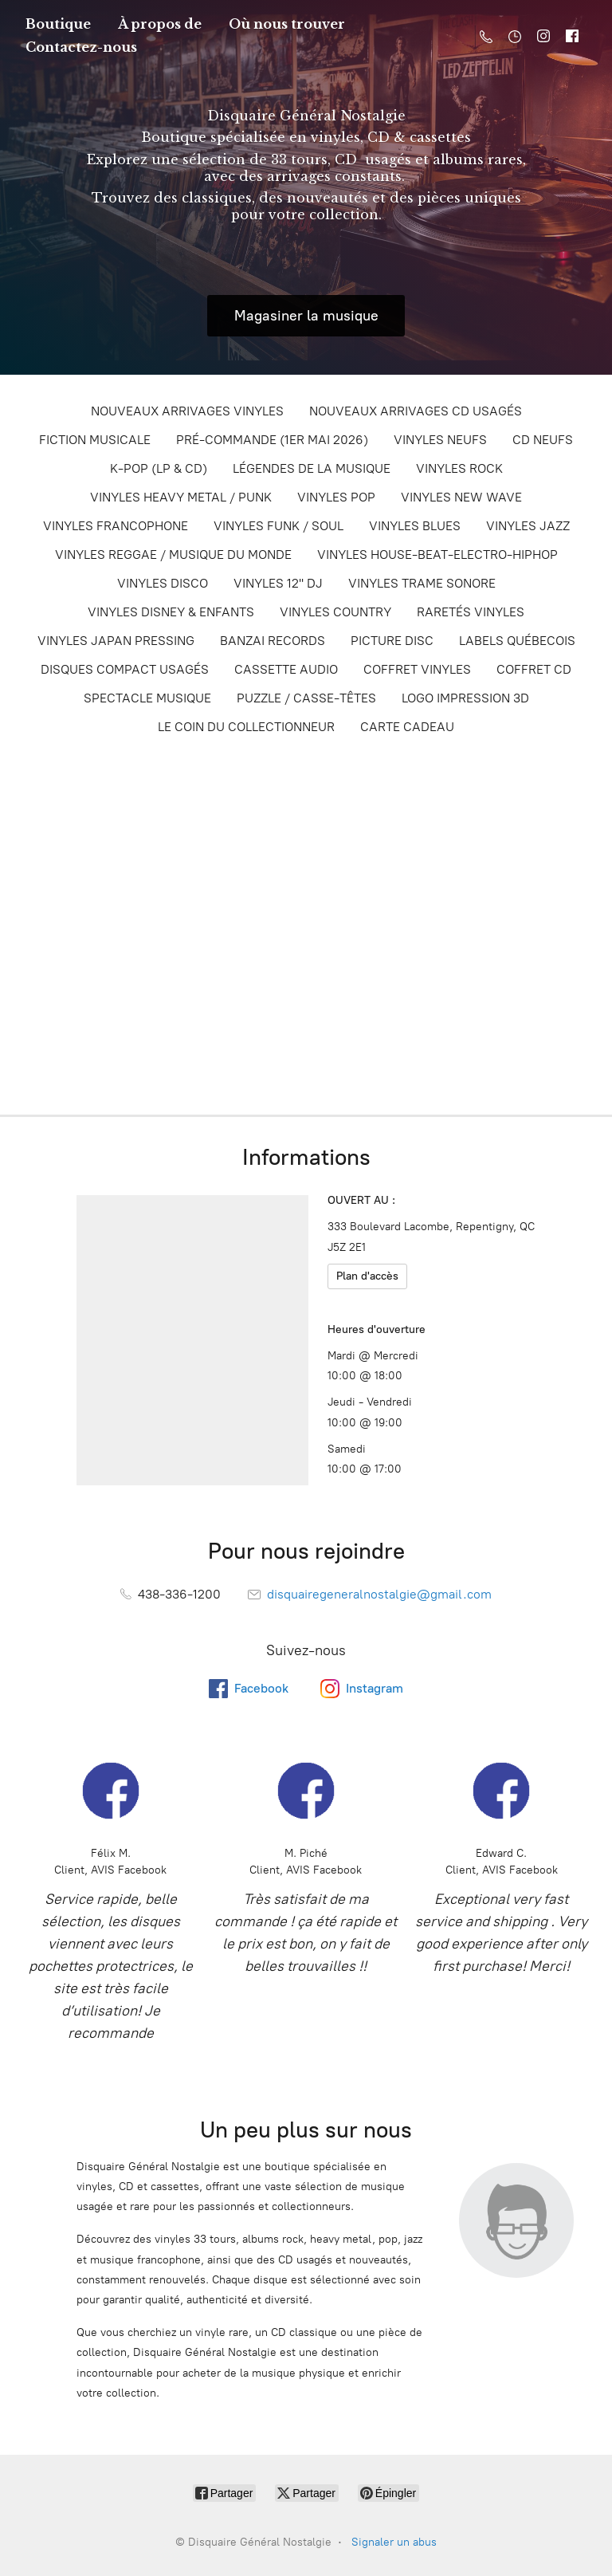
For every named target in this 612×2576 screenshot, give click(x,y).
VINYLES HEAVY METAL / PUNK (181, 497)
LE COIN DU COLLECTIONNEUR (246, 726)
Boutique (58, 24)
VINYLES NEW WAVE (461, 497)
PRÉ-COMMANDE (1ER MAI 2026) (272, 439)
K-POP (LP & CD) (158, 468)
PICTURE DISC (392, 640)
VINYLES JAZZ (528, 525)
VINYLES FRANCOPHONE (115, 525)
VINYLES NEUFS (440, 439)
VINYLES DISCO (162, 583)
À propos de (160, 24)
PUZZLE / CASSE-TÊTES (306, 698)
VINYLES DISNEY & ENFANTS (171, 611)
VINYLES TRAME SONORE (422, 583)
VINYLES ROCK (459, 468)
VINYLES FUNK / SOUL (278, 525)
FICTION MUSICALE (95, 439)
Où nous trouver (287, 24)
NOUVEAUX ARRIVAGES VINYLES (187, 411)
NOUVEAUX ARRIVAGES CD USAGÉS (415, 411)
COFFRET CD (533, 669)
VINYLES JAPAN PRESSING (115, 640)
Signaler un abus (394, 2542)
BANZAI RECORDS (272, 640)
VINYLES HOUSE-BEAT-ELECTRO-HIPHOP (437, 554)
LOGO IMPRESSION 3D (465, 698)
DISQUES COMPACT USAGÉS (125, 669)
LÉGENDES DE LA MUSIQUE (311, 468)
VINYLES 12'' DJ (278, 583)
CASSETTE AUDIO (286, 669)
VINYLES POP (336, 497)
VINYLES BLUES (415, 525)
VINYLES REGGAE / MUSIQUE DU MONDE (173, 554)
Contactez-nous (81, 47)
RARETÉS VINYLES (470, 611)
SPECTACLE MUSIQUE (147, 698)
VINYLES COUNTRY (335, 611)
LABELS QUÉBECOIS (517, 640)
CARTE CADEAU (407, 726)
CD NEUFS (542, 439)
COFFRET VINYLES (417, 669)
